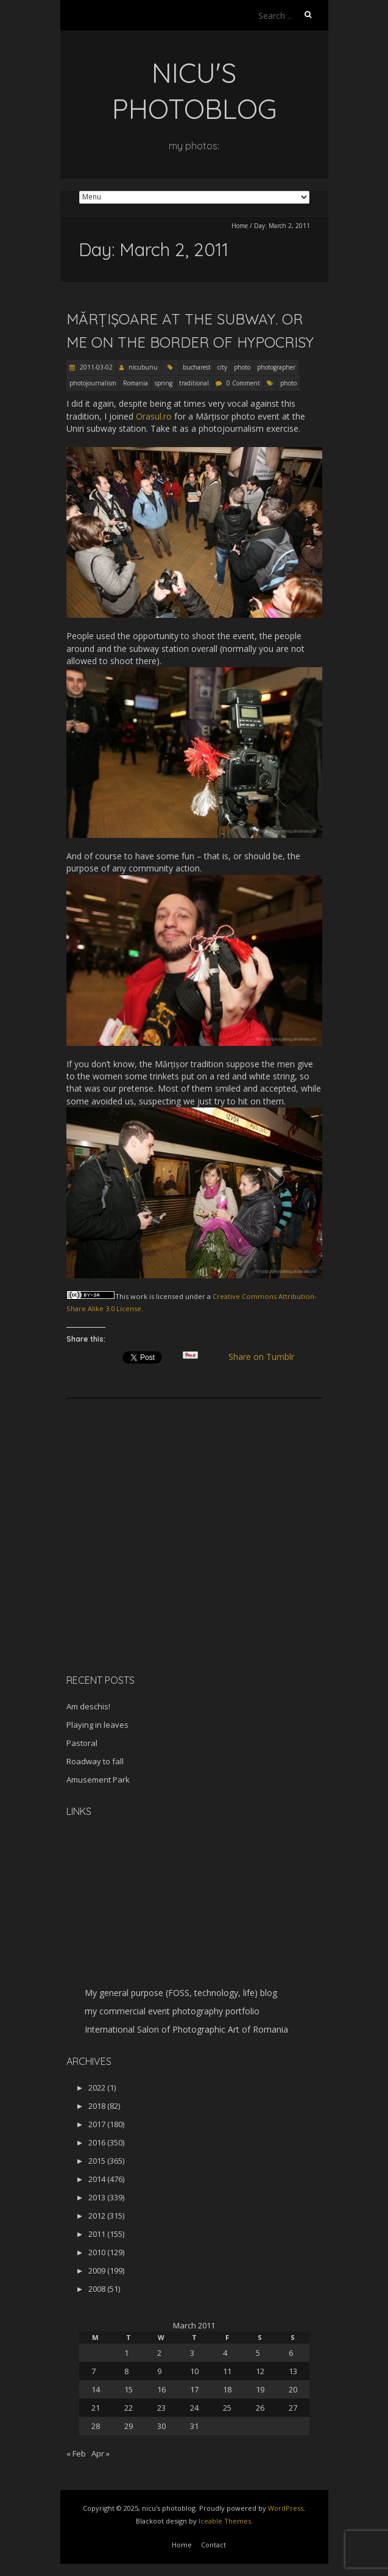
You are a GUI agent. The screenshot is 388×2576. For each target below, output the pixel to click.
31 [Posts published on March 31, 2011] (194, 2425)
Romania (135, 383)
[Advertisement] (142, 1578)
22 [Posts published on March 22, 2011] (128, 2407)
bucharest (197, 367)
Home (239, 225)
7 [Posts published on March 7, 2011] (93, 2371)
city (222, 367)
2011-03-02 (95, 367)
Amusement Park (98, 1779)
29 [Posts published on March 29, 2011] (128, 2425)
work (138, 1296)
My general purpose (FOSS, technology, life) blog (181, 1992)
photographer (276, 367)
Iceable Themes (225, 2520)
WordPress (285, 2508)
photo (242, 367)
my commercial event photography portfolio (172, 2011)
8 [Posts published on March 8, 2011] (126, 2371)
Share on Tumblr (266, 1356)
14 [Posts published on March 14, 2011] (95, 2389)
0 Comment (243, 383)
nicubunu (143, 367)
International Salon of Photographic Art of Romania (186, 2029)
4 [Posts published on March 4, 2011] (225, 2352)
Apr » (100, 2453)
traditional (194, 383)
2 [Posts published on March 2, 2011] (159, 2352)
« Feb (76, 2453)
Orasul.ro (154, 416)
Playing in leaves (97, 1724)
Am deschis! (88, 1706)
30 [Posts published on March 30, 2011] (161, 2425)
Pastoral (81, 1742)
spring (163, 383)
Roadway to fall (95, 1761)
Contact (213, 2544)
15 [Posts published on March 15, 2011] (128, 2389)
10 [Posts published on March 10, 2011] (194, 2371)
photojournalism (92, 383)
